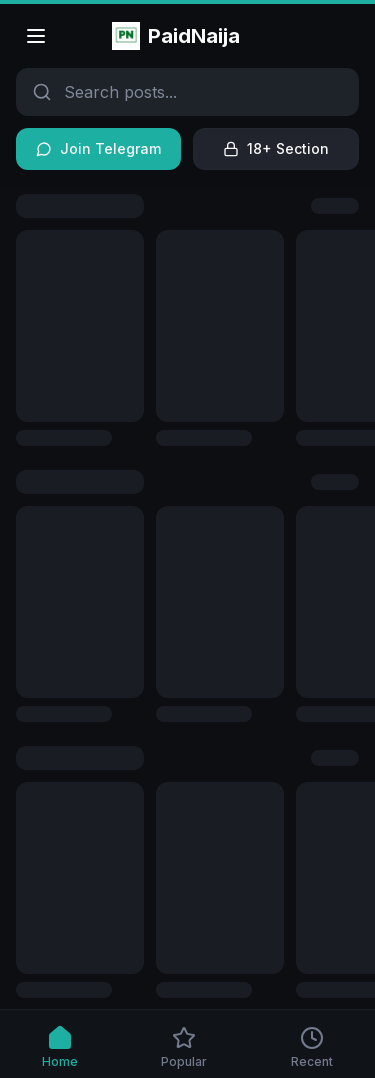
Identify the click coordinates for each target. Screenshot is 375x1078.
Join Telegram (98, 148)
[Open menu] (36, 36)
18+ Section (276, 148)
